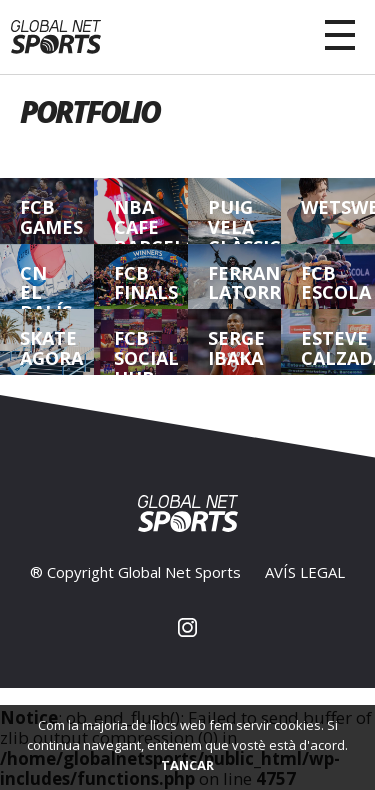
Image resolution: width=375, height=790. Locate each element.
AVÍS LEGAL (305, 572)
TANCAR (187, 765)
